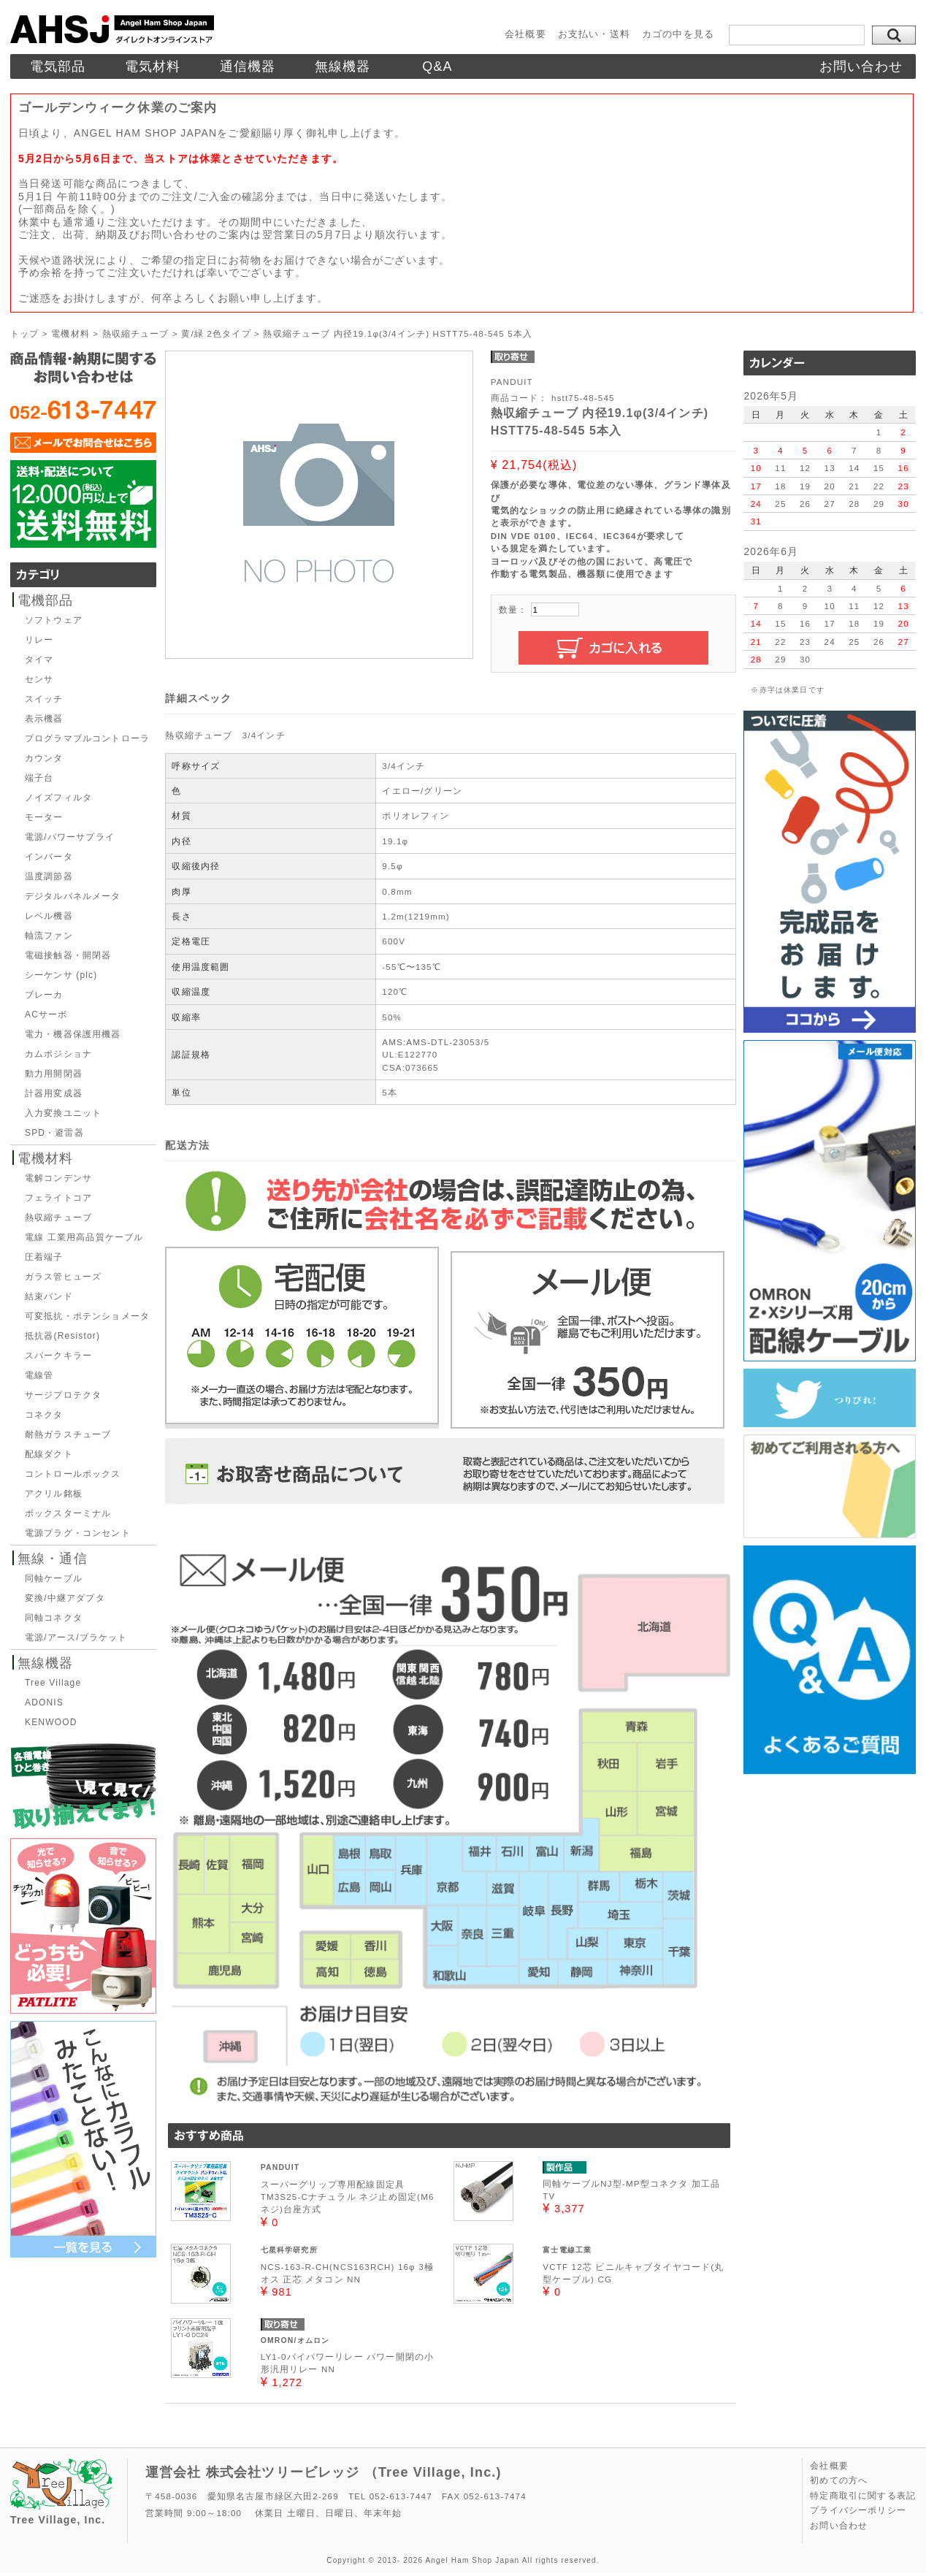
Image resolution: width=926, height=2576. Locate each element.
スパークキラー (58, 1355)
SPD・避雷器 (54, 1133)
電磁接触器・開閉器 (68, 955)
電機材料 (46, 1158)
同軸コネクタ (54, 1618)
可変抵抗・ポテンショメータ (87, 1316)
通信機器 (248, 66)
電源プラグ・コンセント (78, 1533)
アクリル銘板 (54, 1493)
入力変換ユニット (63, 1113)
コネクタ (44, 1415)
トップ (24, 333)
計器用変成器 (54, 1093)
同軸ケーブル (54, 1578)
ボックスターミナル (68, 1513)
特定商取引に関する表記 (863, 2496)
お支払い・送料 (594, 33)
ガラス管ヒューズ (63, 1277)
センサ (39, 679)
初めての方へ (839, 2480)
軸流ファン (49, 935)
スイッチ (44, 699)
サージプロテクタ (63, 1395)
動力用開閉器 (54, 1074)
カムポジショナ (58, 1054)
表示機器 (44, 719)
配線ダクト (49, 1454)
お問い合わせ (861, 66)
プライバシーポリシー (858, 2510)
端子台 (39, 778)
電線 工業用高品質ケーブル (84, 1237)
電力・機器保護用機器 (73, 1034)
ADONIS (44, 1702)
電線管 (39, 1375)
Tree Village (53, 1683)
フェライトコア (58, 1198)
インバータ (49, 857)
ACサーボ (46, 1014)
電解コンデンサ (58, 1178)
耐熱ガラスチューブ (68, 1434)
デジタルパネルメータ (73, 896)
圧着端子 (44, 1257)
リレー (39, 640)
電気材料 (153, 66)
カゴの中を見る (678, 33)
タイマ (39, 659)
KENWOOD (51, 1722)
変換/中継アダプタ (65, 1598)
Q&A (437, 66)
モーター (44, 817)
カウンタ (44, 758)
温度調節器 (49, 876)
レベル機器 (49, 916)
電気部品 (58, 66)
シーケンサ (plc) (61, 975)
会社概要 (525, 33)
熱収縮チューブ (58, 1217)
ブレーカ (44, 995)
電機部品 (46, 600)
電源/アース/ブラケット (76, 1637)
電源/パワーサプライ (70, 837)
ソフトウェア (54, 620)
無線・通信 (53, 1558)
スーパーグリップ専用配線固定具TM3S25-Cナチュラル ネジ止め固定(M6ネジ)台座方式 (348, 2196)
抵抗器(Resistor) (62, 1336)
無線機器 (343, 66)
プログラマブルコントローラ (87, 738)
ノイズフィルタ (58, 797)
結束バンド (49, 1296)
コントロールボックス (73, 1474)
